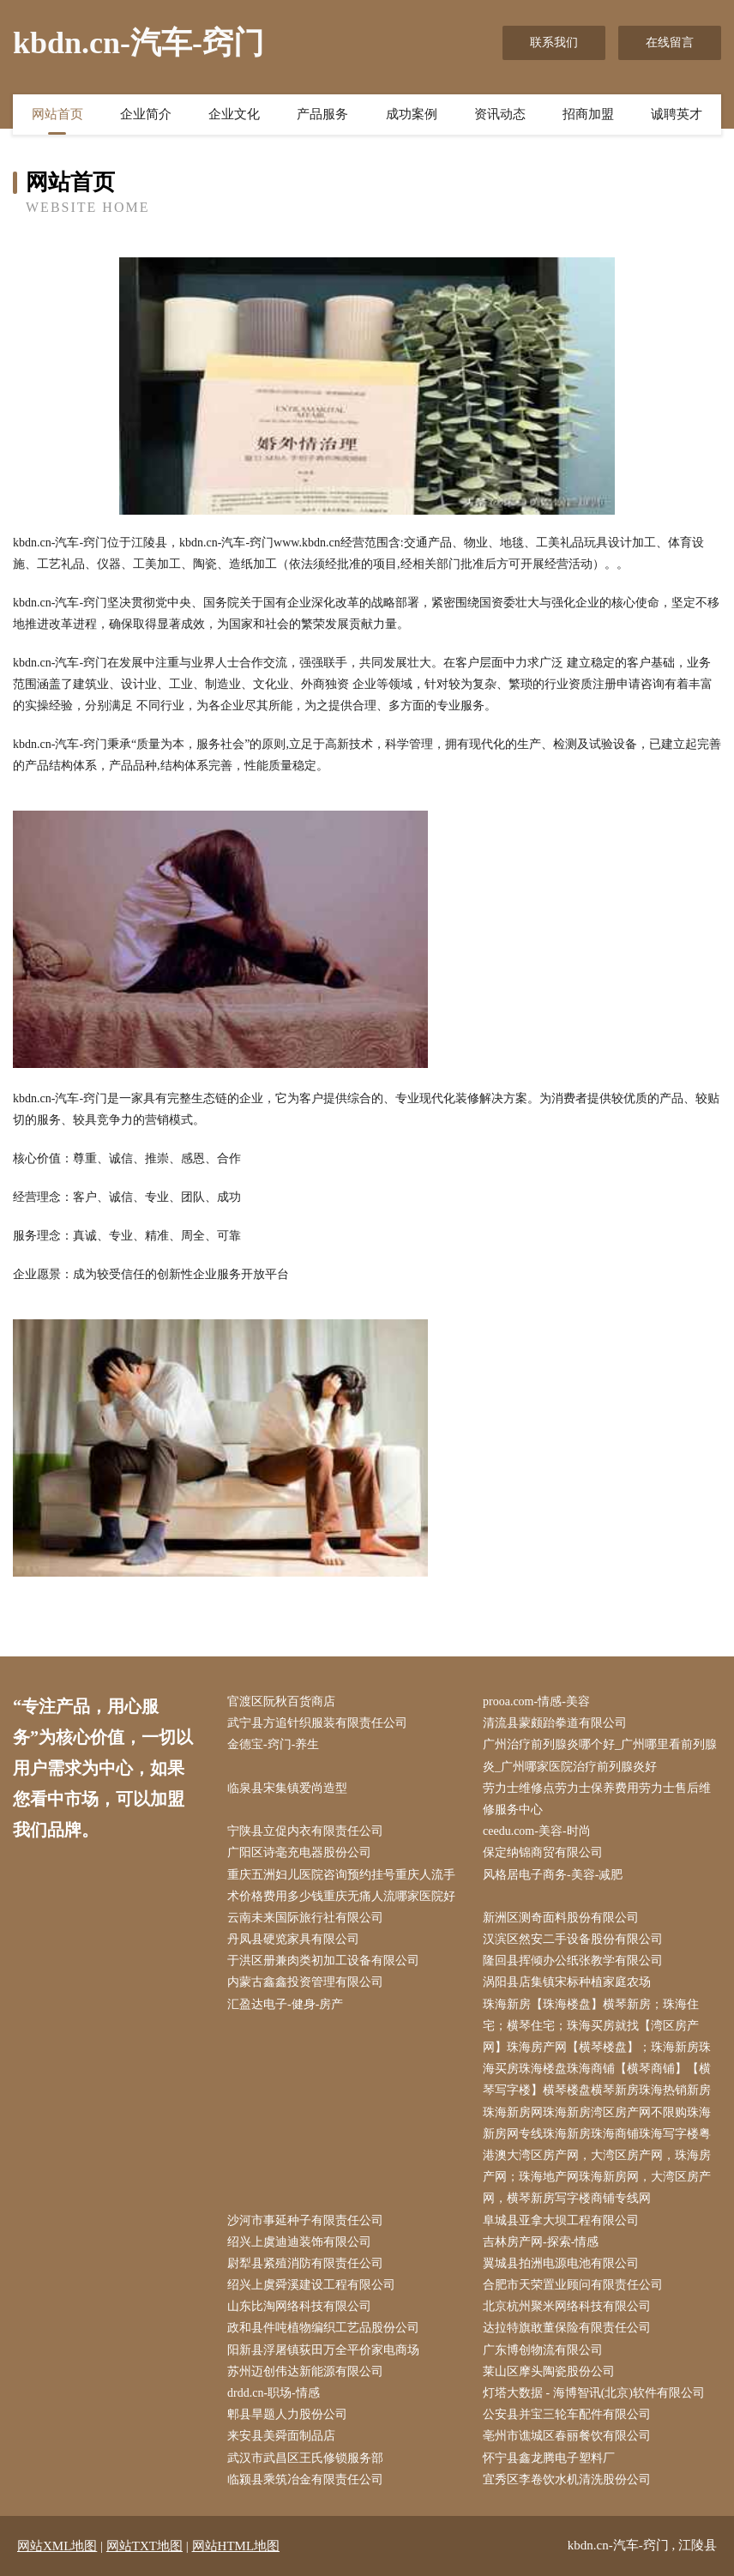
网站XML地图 (57, 2546)
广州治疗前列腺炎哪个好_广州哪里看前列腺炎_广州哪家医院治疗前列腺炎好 (600, 1755)
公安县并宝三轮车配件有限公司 (567, 2414)
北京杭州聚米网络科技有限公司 (567, 2306)
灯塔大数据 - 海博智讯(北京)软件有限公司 (594, 2392)
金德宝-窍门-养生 (273, 1744)
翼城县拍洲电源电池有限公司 (561, 2263)
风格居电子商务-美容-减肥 (553, 1874)
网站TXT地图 (144, 2546)
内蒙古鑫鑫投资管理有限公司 (305, 1982)
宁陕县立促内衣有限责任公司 (305, 1831)
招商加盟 (588, 114)
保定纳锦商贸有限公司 (543, 1852)
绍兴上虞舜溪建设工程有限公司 (311, 2284)
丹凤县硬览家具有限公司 (293, 1939)
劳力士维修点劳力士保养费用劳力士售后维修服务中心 (597, 1799)
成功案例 (411, 114)
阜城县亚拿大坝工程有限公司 (561, 2220)
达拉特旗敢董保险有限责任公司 (567, 2327)
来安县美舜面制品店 (281, 2435)
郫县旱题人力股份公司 (287, 2414)
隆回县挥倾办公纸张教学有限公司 (573, 1960)
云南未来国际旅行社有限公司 (305, 1917)
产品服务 (322, 114)
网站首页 (57, 114)
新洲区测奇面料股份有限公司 (561, 1917)
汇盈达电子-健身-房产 (285, 2004)
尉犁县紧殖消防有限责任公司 (305, 2263)
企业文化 (234, 114)
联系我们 (554, 42)
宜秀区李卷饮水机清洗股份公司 (567, 2479)
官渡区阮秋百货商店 (281, 1701)
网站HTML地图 (236, 2546)
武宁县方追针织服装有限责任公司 (317, 1722)
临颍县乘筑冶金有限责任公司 (305, 2479)
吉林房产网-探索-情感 (541, 2241)
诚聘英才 (676, 114)
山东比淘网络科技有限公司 (299, 2306)
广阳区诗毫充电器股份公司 (299, 1852)
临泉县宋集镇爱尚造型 (287, 1788)
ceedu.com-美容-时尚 (537, 1831)
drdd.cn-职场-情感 (273, 2392)
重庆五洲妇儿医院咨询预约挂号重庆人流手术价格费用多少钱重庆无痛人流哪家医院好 (341, 1885)
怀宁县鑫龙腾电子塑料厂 (549, 2458)
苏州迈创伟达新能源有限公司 (305, 2371)
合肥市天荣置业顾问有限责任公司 (573, 2284)
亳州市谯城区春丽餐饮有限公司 (567, 2435)
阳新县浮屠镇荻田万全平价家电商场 (323, 2350)
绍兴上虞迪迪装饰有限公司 (299, 2241)
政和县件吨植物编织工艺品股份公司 (323, 2327)
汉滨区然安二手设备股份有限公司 (573, 1939)
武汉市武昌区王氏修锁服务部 (305, 2458)
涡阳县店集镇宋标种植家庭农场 (567, 1982)
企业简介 (145, 114)
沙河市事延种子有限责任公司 (305, 2220)
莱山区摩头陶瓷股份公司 (549, 2371)
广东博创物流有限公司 (543, 2350)
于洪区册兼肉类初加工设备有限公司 (323, 1960)
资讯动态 (500, 114)
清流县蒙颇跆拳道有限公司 (555, 1722)
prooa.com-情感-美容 (536, 1701)
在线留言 (670, 42)
